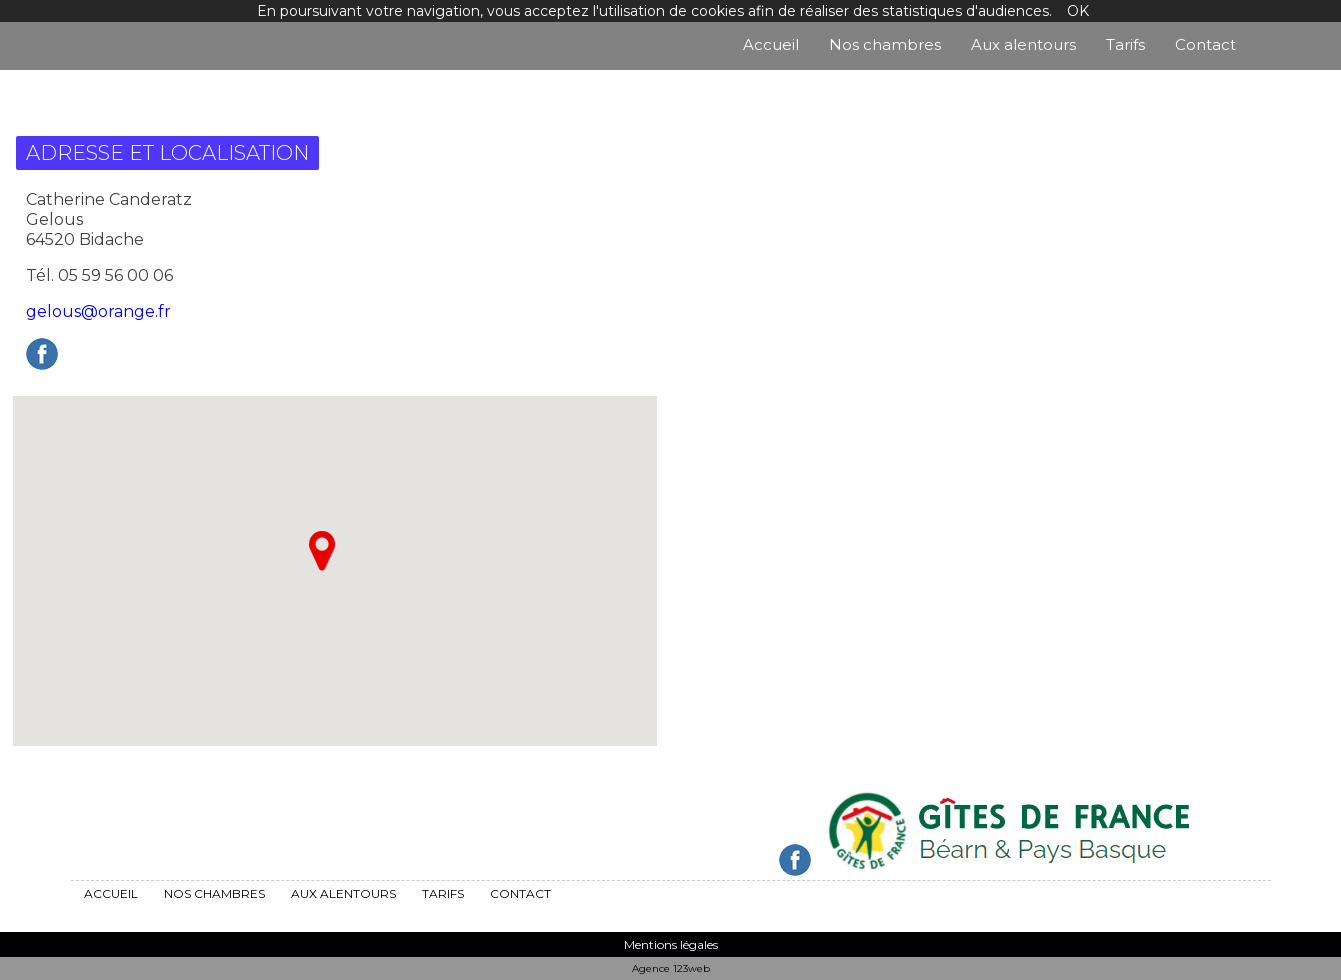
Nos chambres (885, 44)
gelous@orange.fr (98, 311)
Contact (1205, 44)
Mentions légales (671, 944)
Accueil (771, 44)
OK (1078, 11)
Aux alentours (1023, 44)
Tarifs (1125, 44)
